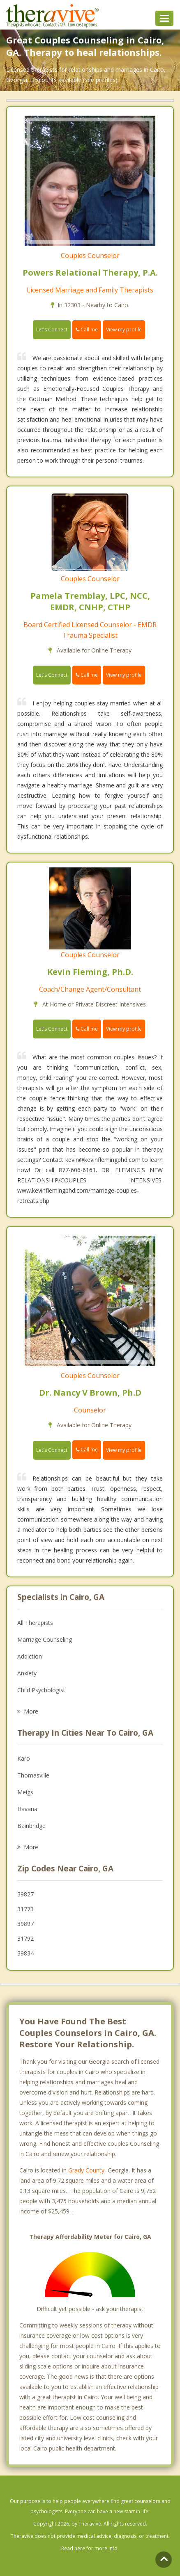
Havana (27, 1809)
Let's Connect (51, 329)
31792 (25, 1938)
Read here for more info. (90, 2548)
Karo (23, 1758)
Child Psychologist (41, 1690)
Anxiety (27, 1673)
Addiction (29, 1656)
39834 (25, 1953)
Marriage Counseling (44, 1639)
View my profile (124, 329)
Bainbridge (31, 1826)
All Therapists (35, 1623)
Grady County (86, 2170)
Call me (87, 329)
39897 (25, 1924)
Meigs (25, 1792)
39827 (25, 1894)
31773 (25, 1909)
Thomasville (33, 1775)
